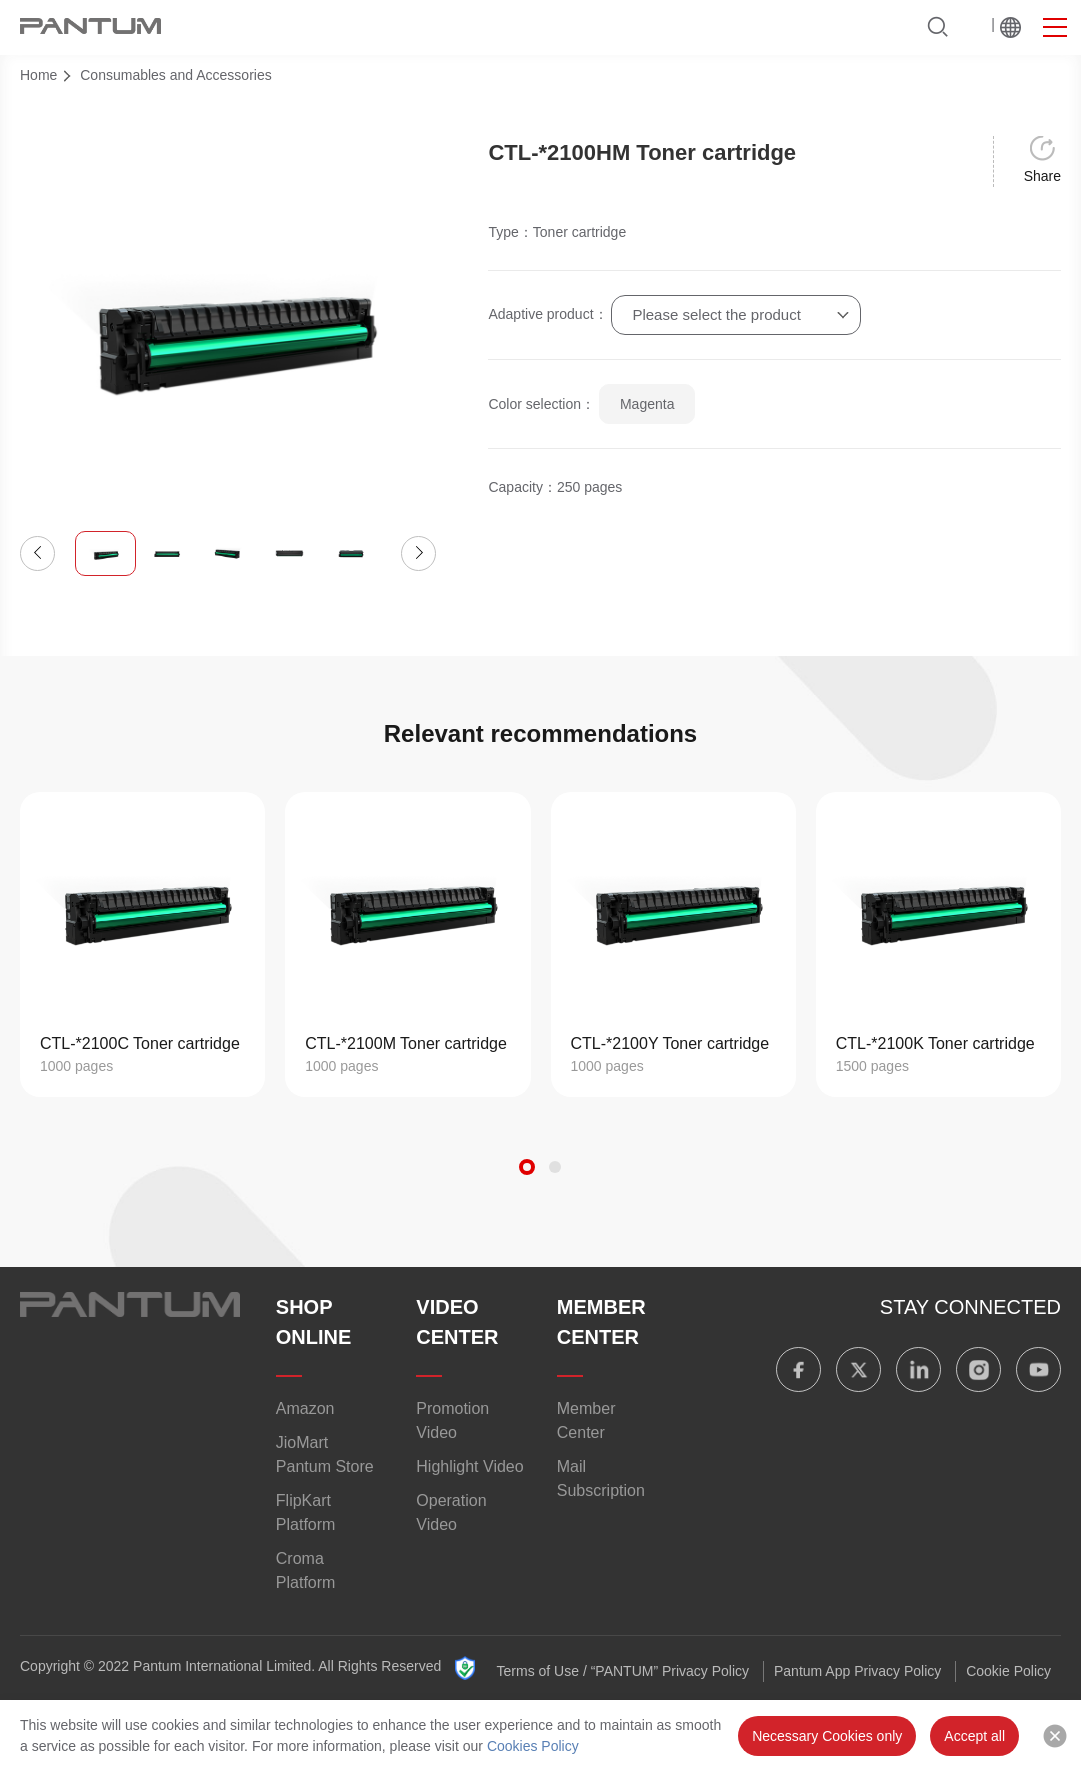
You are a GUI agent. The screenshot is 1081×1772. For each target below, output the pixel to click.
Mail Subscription (601, 1478)
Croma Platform (306, 1570)
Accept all (974, 1736)
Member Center (586, 1420)
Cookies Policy (533, 1746)
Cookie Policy (1008, 1671)
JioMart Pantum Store (325, 1454)
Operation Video (451, 1512)
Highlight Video (469, 1466)
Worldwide (1010, 27)
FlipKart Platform (306, 1512)
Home (38, 75)
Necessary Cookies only (827, 1736)
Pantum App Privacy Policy (857, 1671)
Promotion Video (452, 1420)
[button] (37, 553)
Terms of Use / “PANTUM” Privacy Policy (623, 1671)
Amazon (305, 1408)
